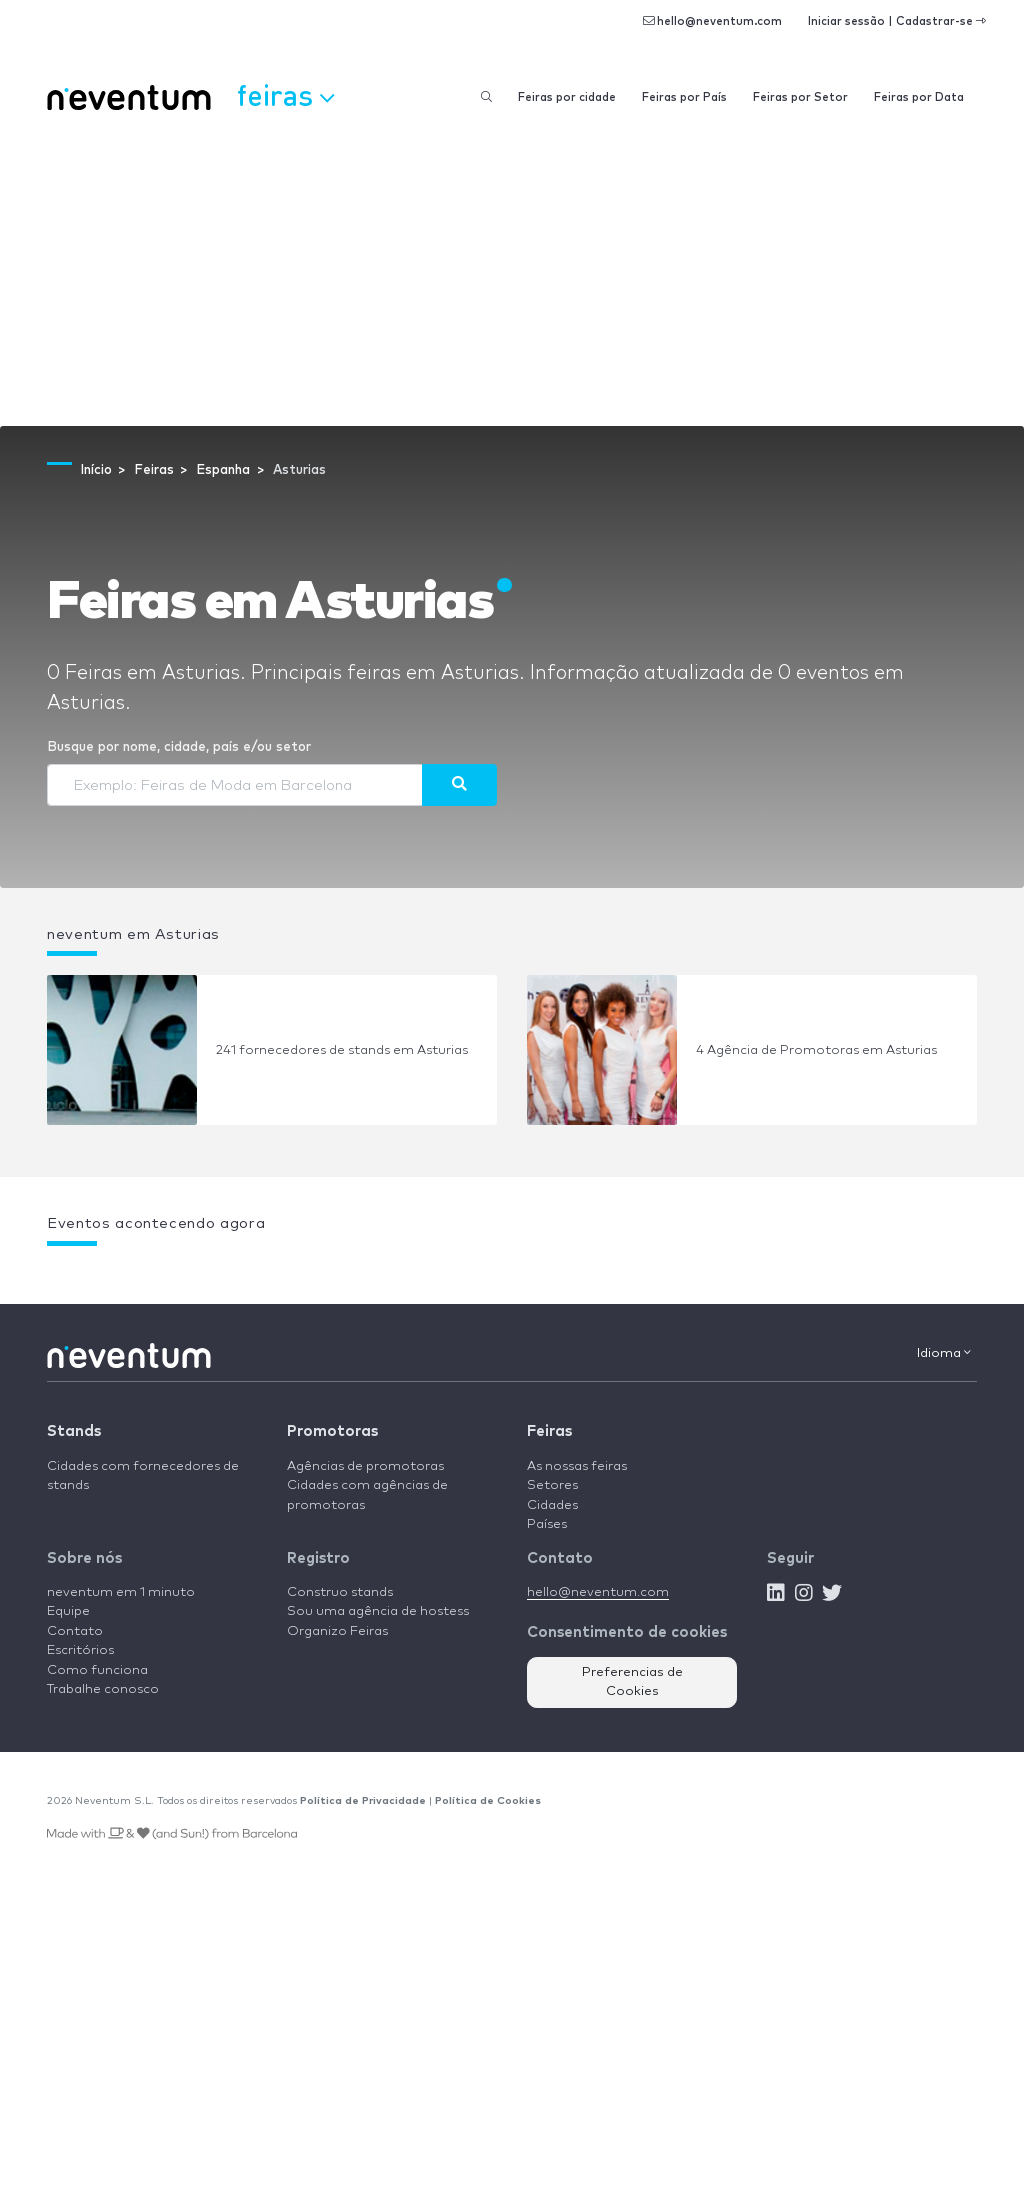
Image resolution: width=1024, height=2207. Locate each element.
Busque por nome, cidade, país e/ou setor (179, 747)
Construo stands (340, 1592)
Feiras (549, 1431)
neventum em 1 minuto (121, 1592)
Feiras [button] (285, 95)
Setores (552, 1485)
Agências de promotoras (365, 1466)
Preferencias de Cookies (632, 1682)
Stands (74, 1431)
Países (547, 1524)
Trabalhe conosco (103, 1689)
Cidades (552, 1505)
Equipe (68, 1611)
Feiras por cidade (567, 97)
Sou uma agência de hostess (378, 1611)
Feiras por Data (919, 97)
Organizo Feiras (337, 1631)
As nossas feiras (577, 1466)
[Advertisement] (512, 276)
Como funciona (97, 1670)
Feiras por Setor (800, 97)
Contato (75, 1631)
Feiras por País (684, 97)
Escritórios (80, 1650)
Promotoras (332, 1431)
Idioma (944, 1353)
